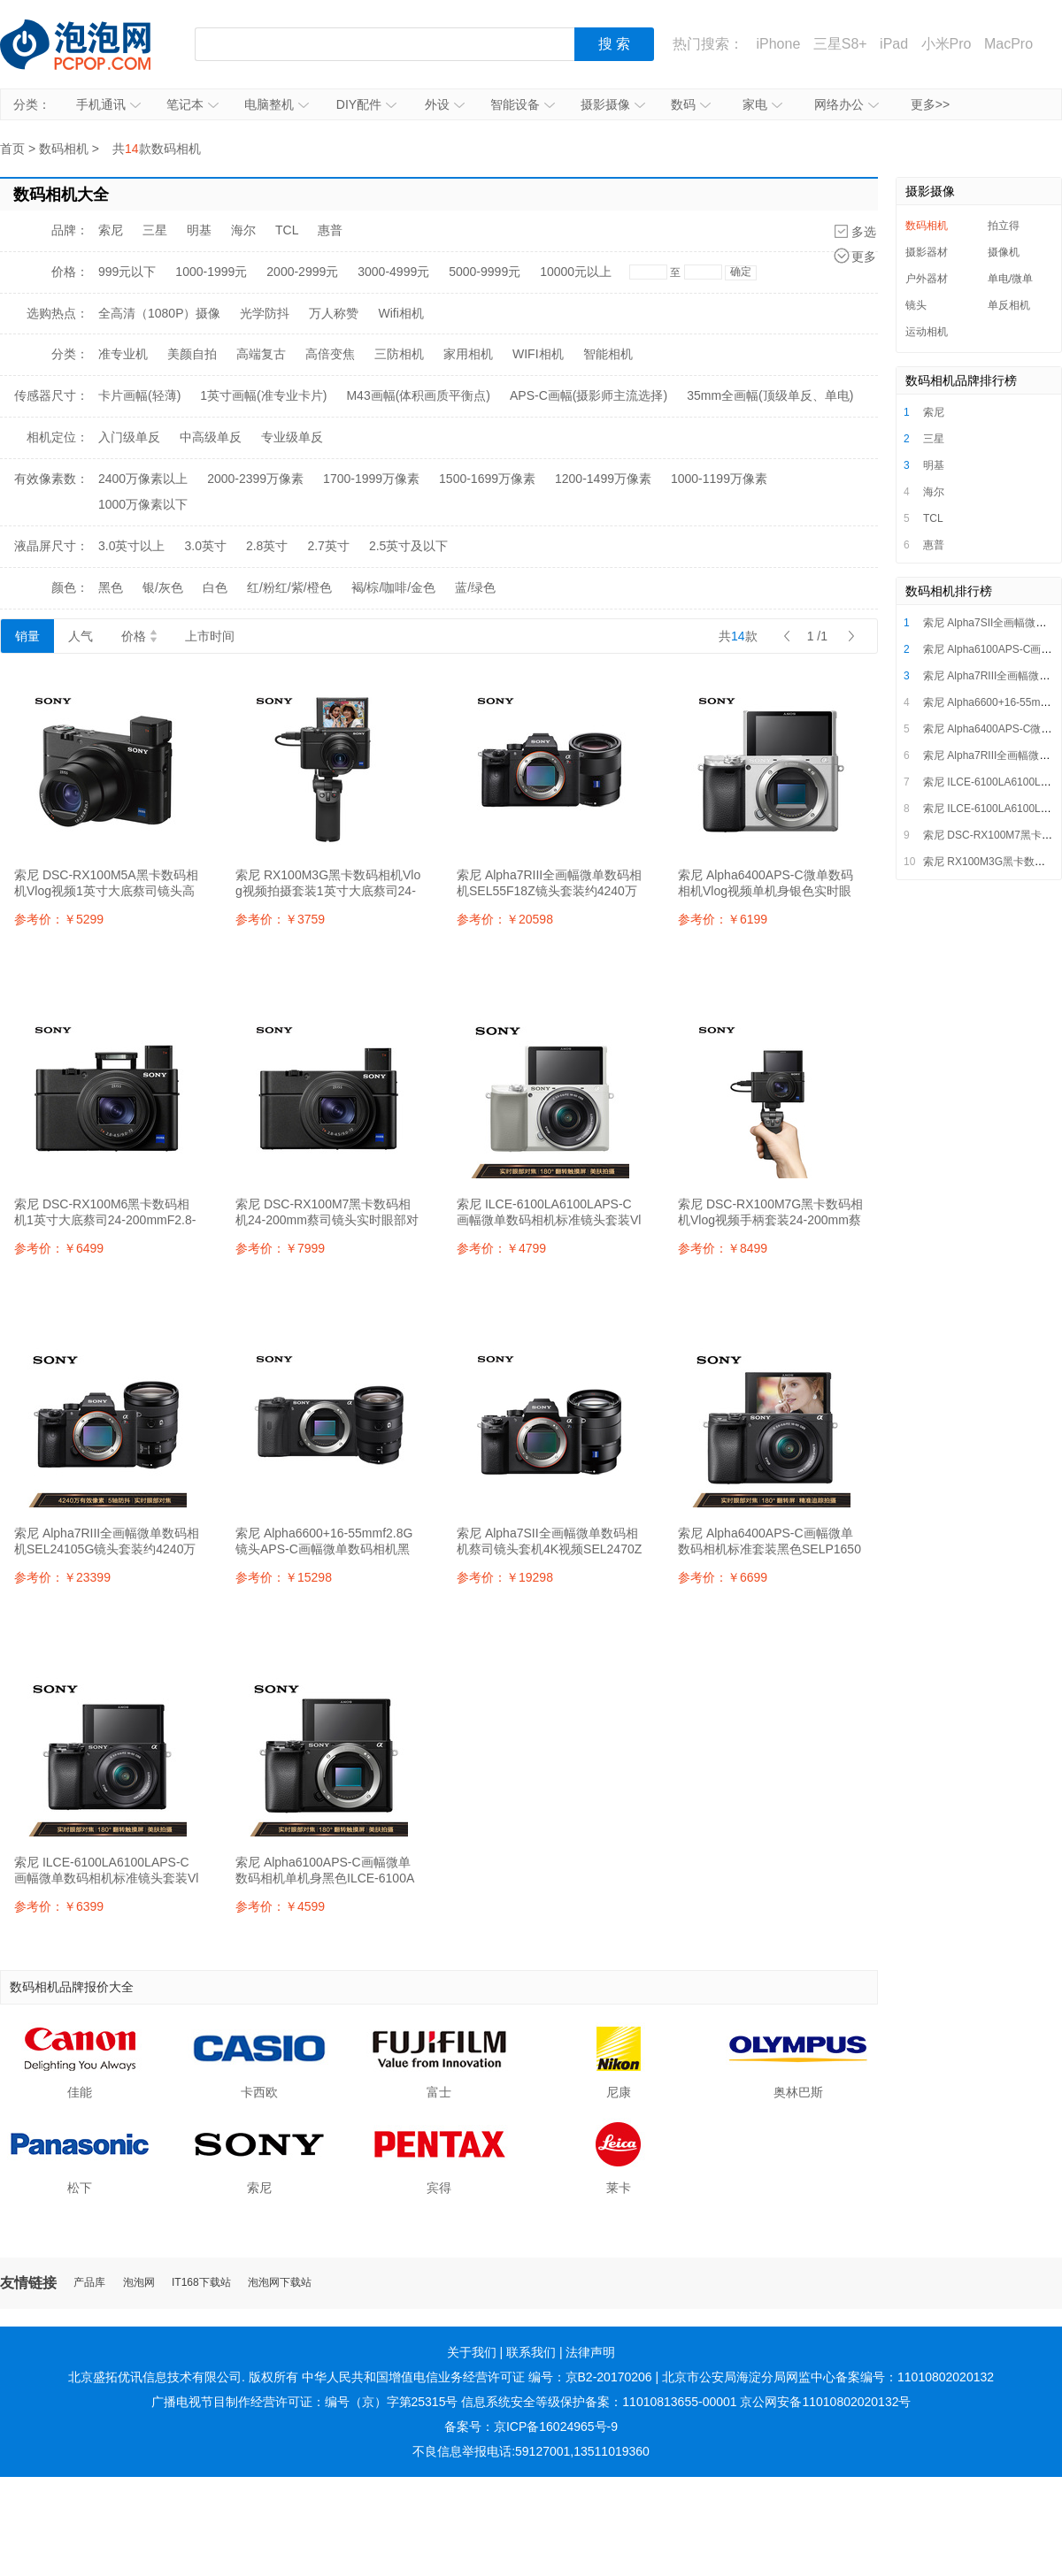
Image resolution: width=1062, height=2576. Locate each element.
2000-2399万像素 (255, 479)
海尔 (243, 230)
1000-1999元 (211, 271)
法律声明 (590, 2352)
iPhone (778, 43)
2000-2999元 (302, 271)
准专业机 (123, 354)
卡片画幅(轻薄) (139, 395)
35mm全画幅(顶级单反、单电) (770, 395)
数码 (691, 104)
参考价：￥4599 (280, 1906)
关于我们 (471, 2352)
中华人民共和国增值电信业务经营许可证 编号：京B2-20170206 (477, 2377)
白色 (215, 587)
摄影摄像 (613, 104)
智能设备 (522, 104)
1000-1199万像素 (719, 479)
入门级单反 (129, 437)
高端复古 (261, 354)
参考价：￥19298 (505, 1577)
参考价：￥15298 (283, 1577)
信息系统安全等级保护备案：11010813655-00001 (598, 2402)
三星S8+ (840, 43)
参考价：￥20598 (505, 919)
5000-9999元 (484, 271)
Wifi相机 (400, 313)
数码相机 (63, 149)
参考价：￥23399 (62, 1577)
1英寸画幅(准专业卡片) (263, 395)
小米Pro (946, 43)
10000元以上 (576, 271)
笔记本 (192, 104)
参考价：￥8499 (722, 1248)
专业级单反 (292, 437)
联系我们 (531, 2352)
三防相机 (399, 354)
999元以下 (127, 271)
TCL (286, 230)
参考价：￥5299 (59, 919)
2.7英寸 (328, 546)
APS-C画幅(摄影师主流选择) (588, 395)
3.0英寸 (205, 546)
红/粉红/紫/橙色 (289, 587)
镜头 (916, 305)
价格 (139, 636)
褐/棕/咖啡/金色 (393, 587)
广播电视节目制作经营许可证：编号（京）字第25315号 (304, 2402)
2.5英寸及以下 (408, 546)
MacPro (1008, 43)
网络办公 (846, 104)
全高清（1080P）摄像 (159, 313)
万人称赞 (333, 313)
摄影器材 (926, 252)
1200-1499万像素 (603, 479)
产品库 (89, 2282)
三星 (154, 230)
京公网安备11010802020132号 (825, 2402)
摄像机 (1004, 252)
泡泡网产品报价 (93, 44)
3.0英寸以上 (131, 546)
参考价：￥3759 (280, 919)
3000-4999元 (393, 271)
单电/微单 (1010, 278)
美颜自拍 (192, 354)
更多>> (930, 104)
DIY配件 (366, 104)
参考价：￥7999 (280, 1248)
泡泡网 (139, 2282)
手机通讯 (108, 104)
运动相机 (926, 332)
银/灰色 (162, 587)
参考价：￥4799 (501, 1248)
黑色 (110, 587)
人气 (80, 636)
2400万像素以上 (143, 479)
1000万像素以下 (143, 504)
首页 (12, 149)
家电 (762, 104)
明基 (199, 230)
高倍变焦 (330, 354)
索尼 (110, 230)
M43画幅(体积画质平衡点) (418, 395)
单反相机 (1009, 305)
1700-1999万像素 (371, 479)
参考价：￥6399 (59, 1906)
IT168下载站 (201, 2282)
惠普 (330, 230)
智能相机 (608, 354)
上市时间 (210, 636)
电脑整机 (276, 104)
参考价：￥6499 (59, 1248)
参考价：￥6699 (722, 1577)
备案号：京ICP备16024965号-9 (531, 2426)
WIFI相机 (538, 354)
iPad (894, 43)
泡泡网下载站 (280, 2282)
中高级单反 (211, 437)
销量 (27, 636)
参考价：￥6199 (722, 919)
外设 (445, 104)
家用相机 (468, 354)
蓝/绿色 (475, 587)
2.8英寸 (267, 546)
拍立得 (1004, 225)
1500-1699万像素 (487, 479)
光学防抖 (264, 313)
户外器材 (926, 278)
